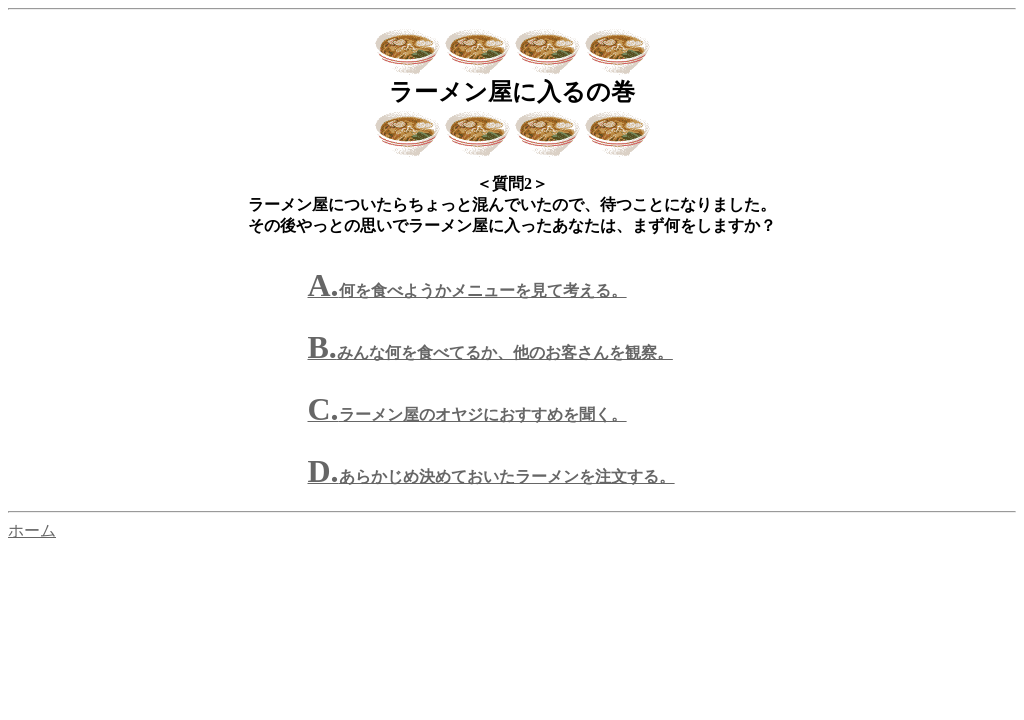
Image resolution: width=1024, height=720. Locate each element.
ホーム (32, 530)
